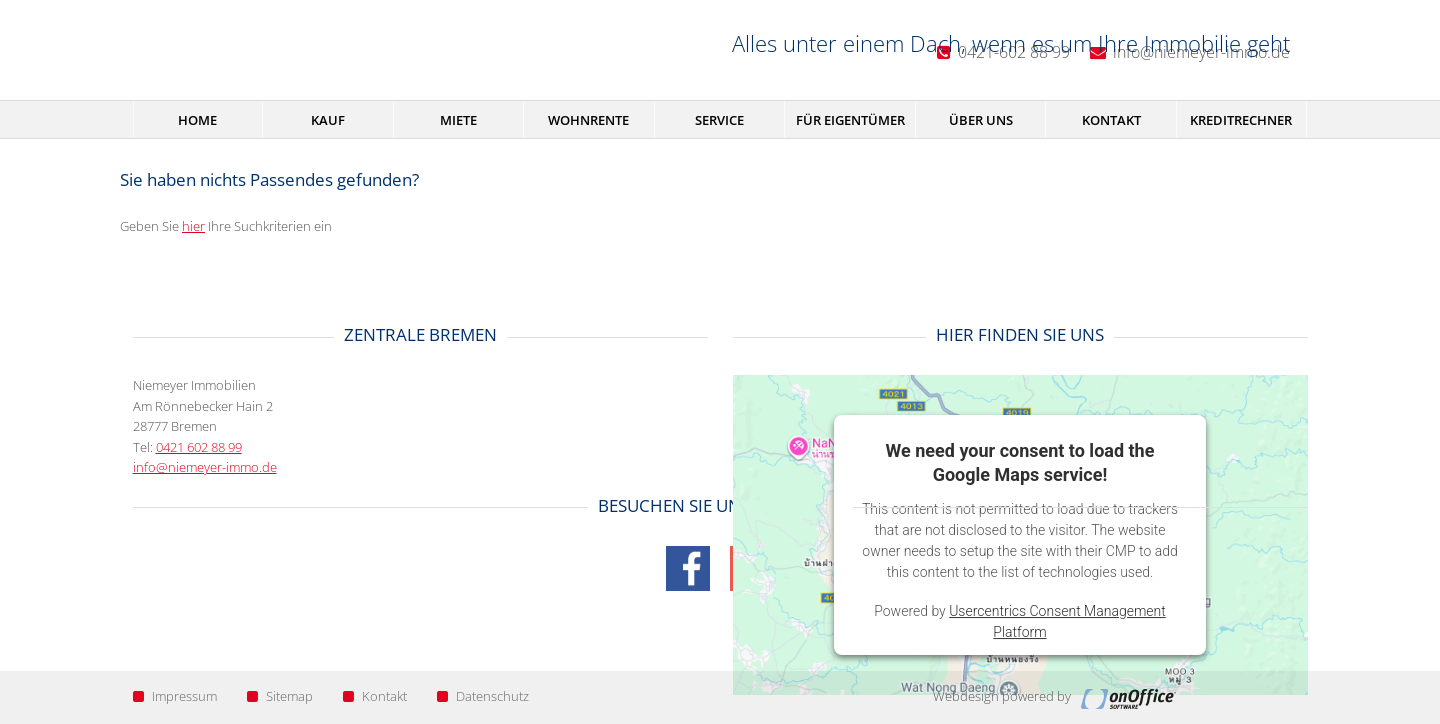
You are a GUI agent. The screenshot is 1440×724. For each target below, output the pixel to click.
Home (197, 120)
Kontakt (1111, 120)
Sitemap (280, 696)
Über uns (981, 120)
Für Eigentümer (850, 120)
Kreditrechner (1241, 120)
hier (193, 226)
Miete (458, 120)
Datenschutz (483, 696)
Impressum (175, 696)
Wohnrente (588, 120)
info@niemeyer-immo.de (205, 467)
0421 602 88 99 (199, 447)
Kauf (328, 120)
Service (719, 120)
